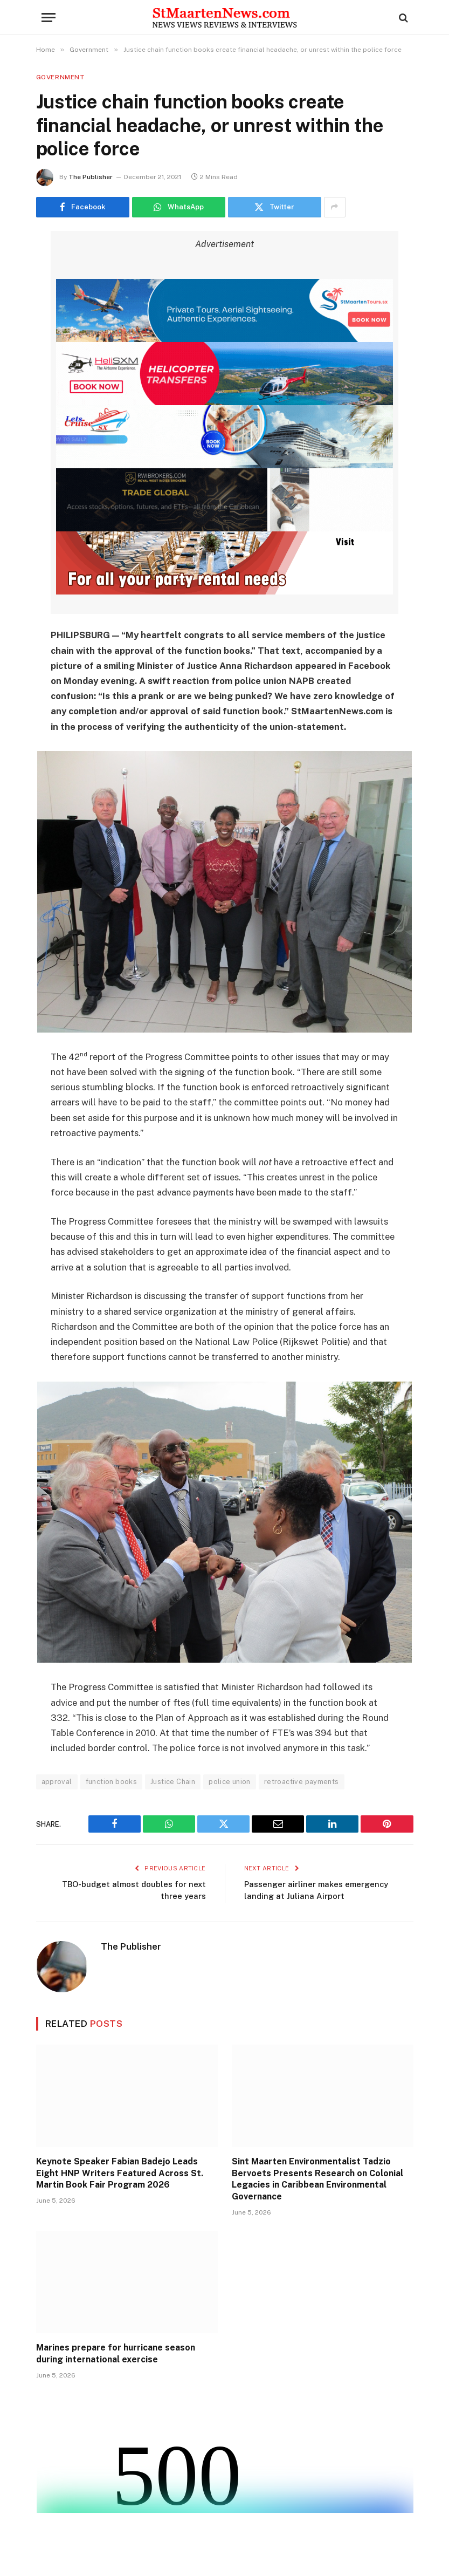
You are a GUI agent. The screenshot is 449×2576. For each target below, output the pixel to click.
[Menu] (49, 17)
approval (57, 1782)
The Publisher (90, 177)
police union (230, 1782)
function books (111, 1782)
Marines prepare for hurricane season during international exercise (115, 2353)
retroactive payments (301, 1782)
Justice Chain (172, 1782)
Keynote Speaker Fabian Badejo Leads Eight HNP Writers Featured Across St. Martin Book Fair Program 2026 (119, 2173)
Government (60, 77)
